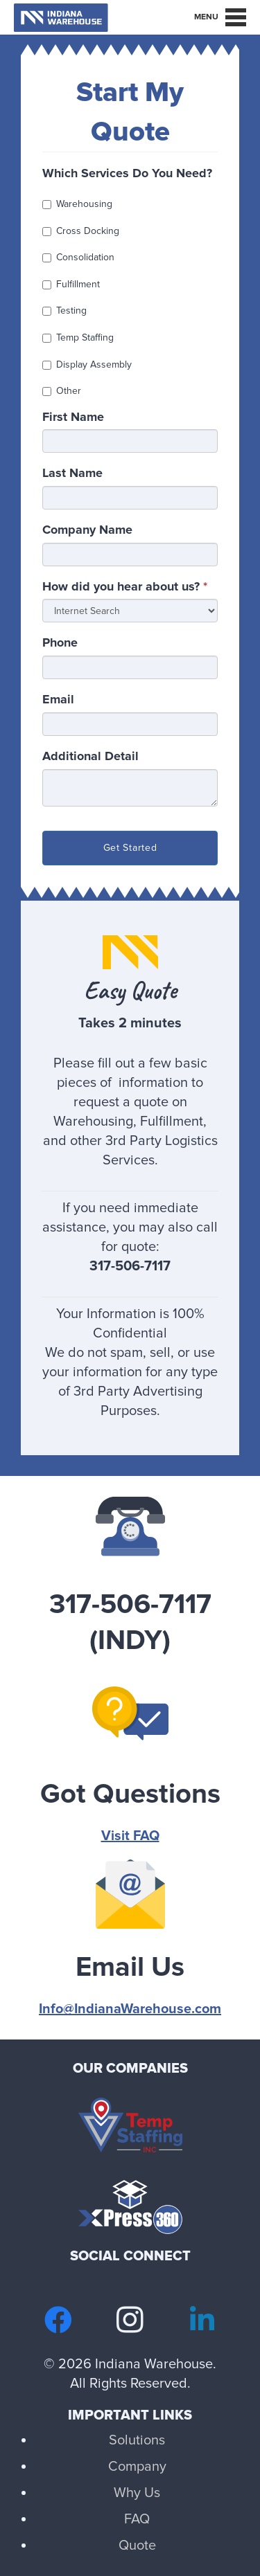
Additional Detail (90, 756)
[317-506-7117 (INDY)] (130, 1535)
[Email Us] (130, 1897)
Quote (137, 2545)
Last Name (72, 472)
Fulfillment (71, 284)
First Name (73, 416)
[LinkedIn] (202, 2319)
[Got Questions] (130, 1724)
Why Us (137, 2493)
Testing (64, 310)
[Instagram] (130, 2319)
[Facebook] (58, 2319)
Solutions (137, 2440)
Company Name (87, 529)
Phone (60, 642)
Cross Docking (80, 231)
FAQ (137, 2519)
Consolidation (78, 257)
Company (137, 2466)
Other (61, 391)
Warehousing (77, 204)
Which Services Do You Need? (127, 173)
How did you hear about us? (124, 586)
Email (58, 699)
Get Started (130, 848)
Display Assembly (87, 364)
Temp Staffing (78, 337)
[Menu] (220, 17)
